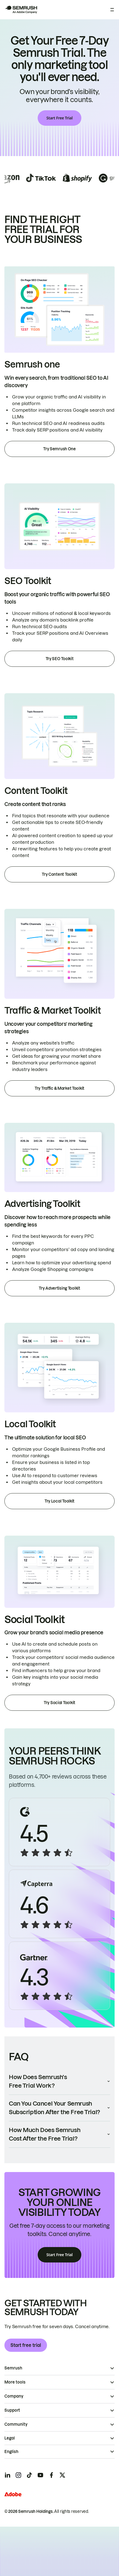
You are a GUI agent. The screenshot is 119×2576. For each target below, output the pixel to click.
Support (12, 2410)
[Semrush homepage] (20, 10)
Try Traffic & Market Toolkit (59, 1088)
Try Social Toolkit (59, 1703)
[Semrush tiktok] (29, 2475)
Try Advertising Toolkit (59, 1288)
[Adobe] (12, 2494)
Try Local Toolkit (59, 1501)
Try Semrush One (59, 449)
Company (13, 2396)
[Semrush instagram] (18, 2475)
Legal (9, 2438)
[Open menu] (112, 9)
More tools (15, 2382)
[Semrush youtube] (40, 2475)
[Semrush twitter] (62, 2475)
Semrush (13, 2368)
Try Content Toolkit (59, 874)
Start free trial (25, 2345)
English (11, 2451)
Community (15, 2424)
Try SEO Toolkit (60, 659)
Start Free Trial (59, 118)
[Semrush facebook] (51, 2475)
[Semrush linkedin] (7, 2475)
